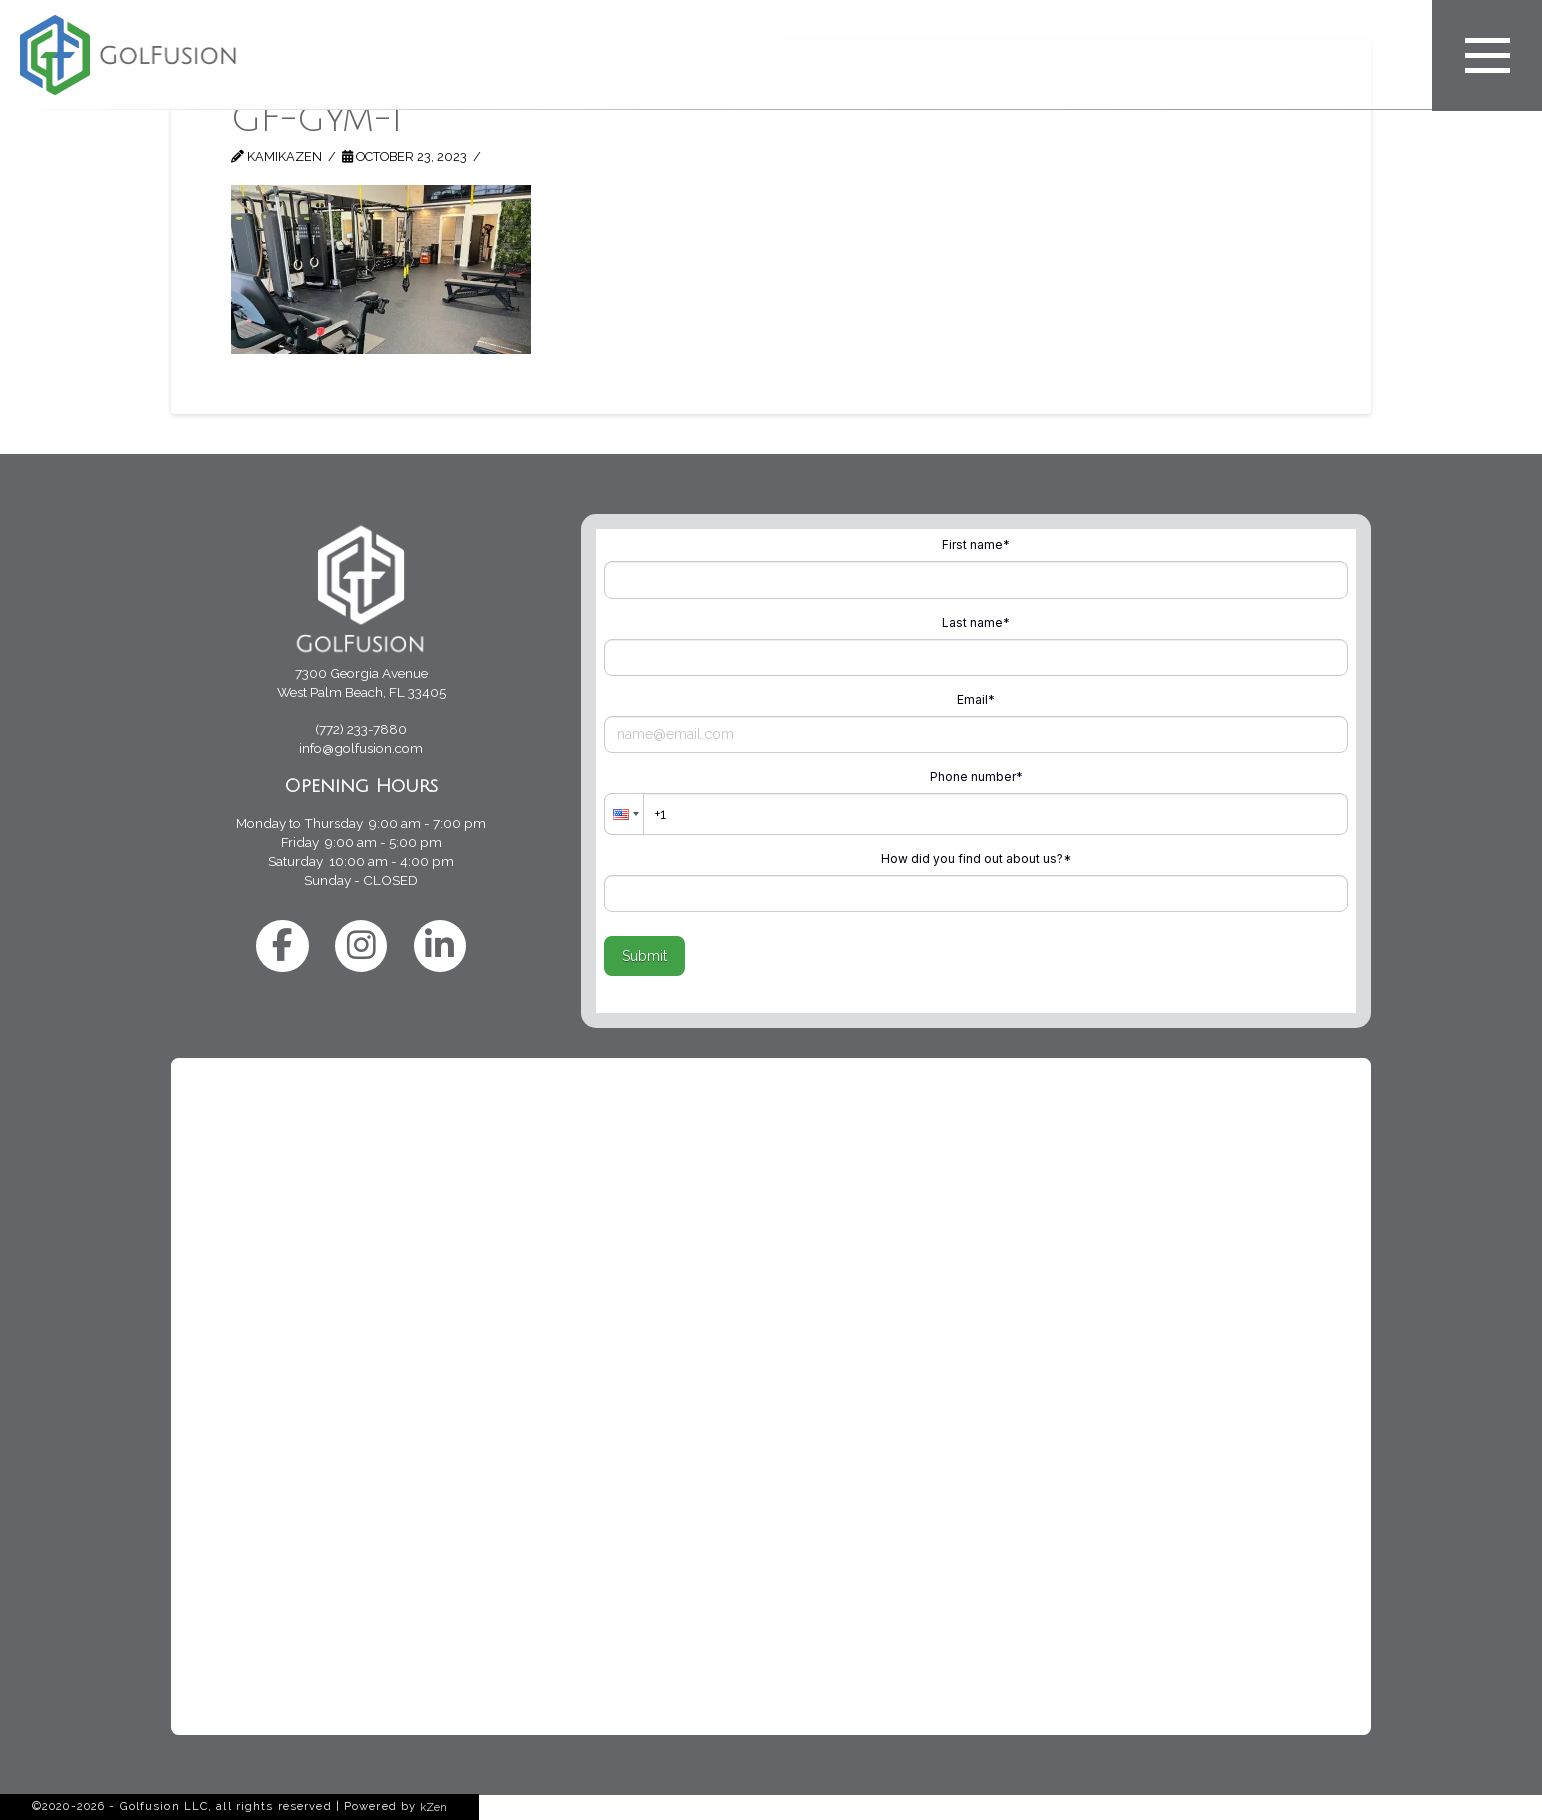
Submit (644, 956)
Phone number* (976, 776)
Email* (976, 699)
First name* (976, 544)
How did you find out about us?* (976, 858)
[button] (624, 814)
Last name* (976, 622)
